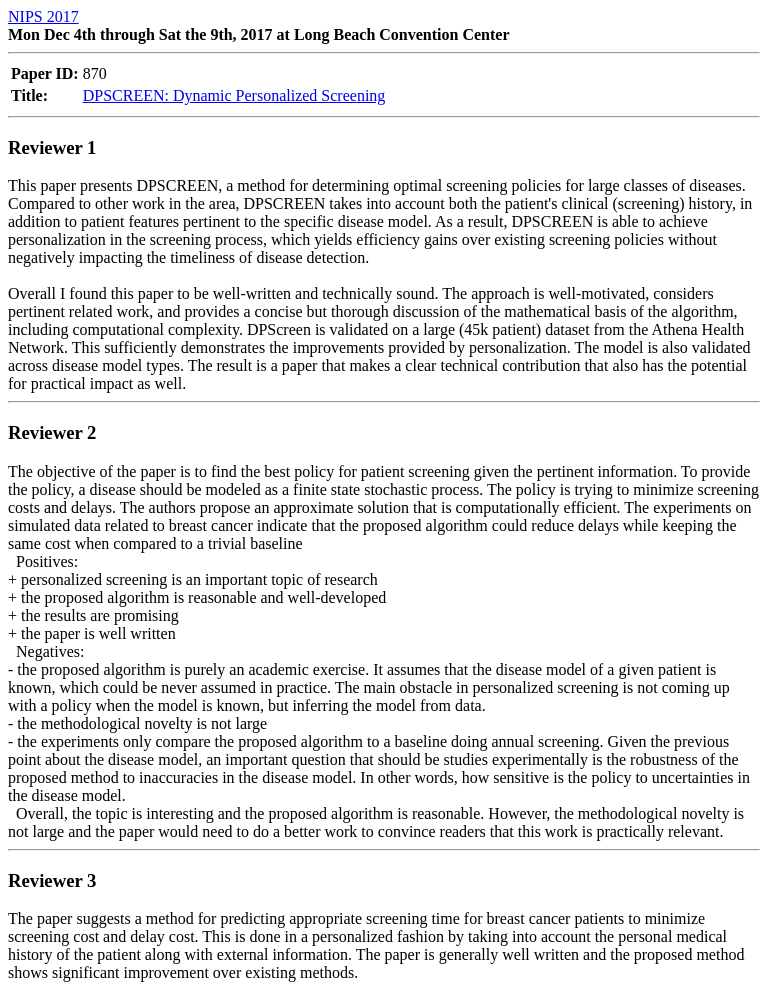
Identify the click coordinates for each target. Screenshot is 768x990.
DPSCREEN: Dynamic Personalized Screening (234, 95)
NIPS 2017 (43, 16)
